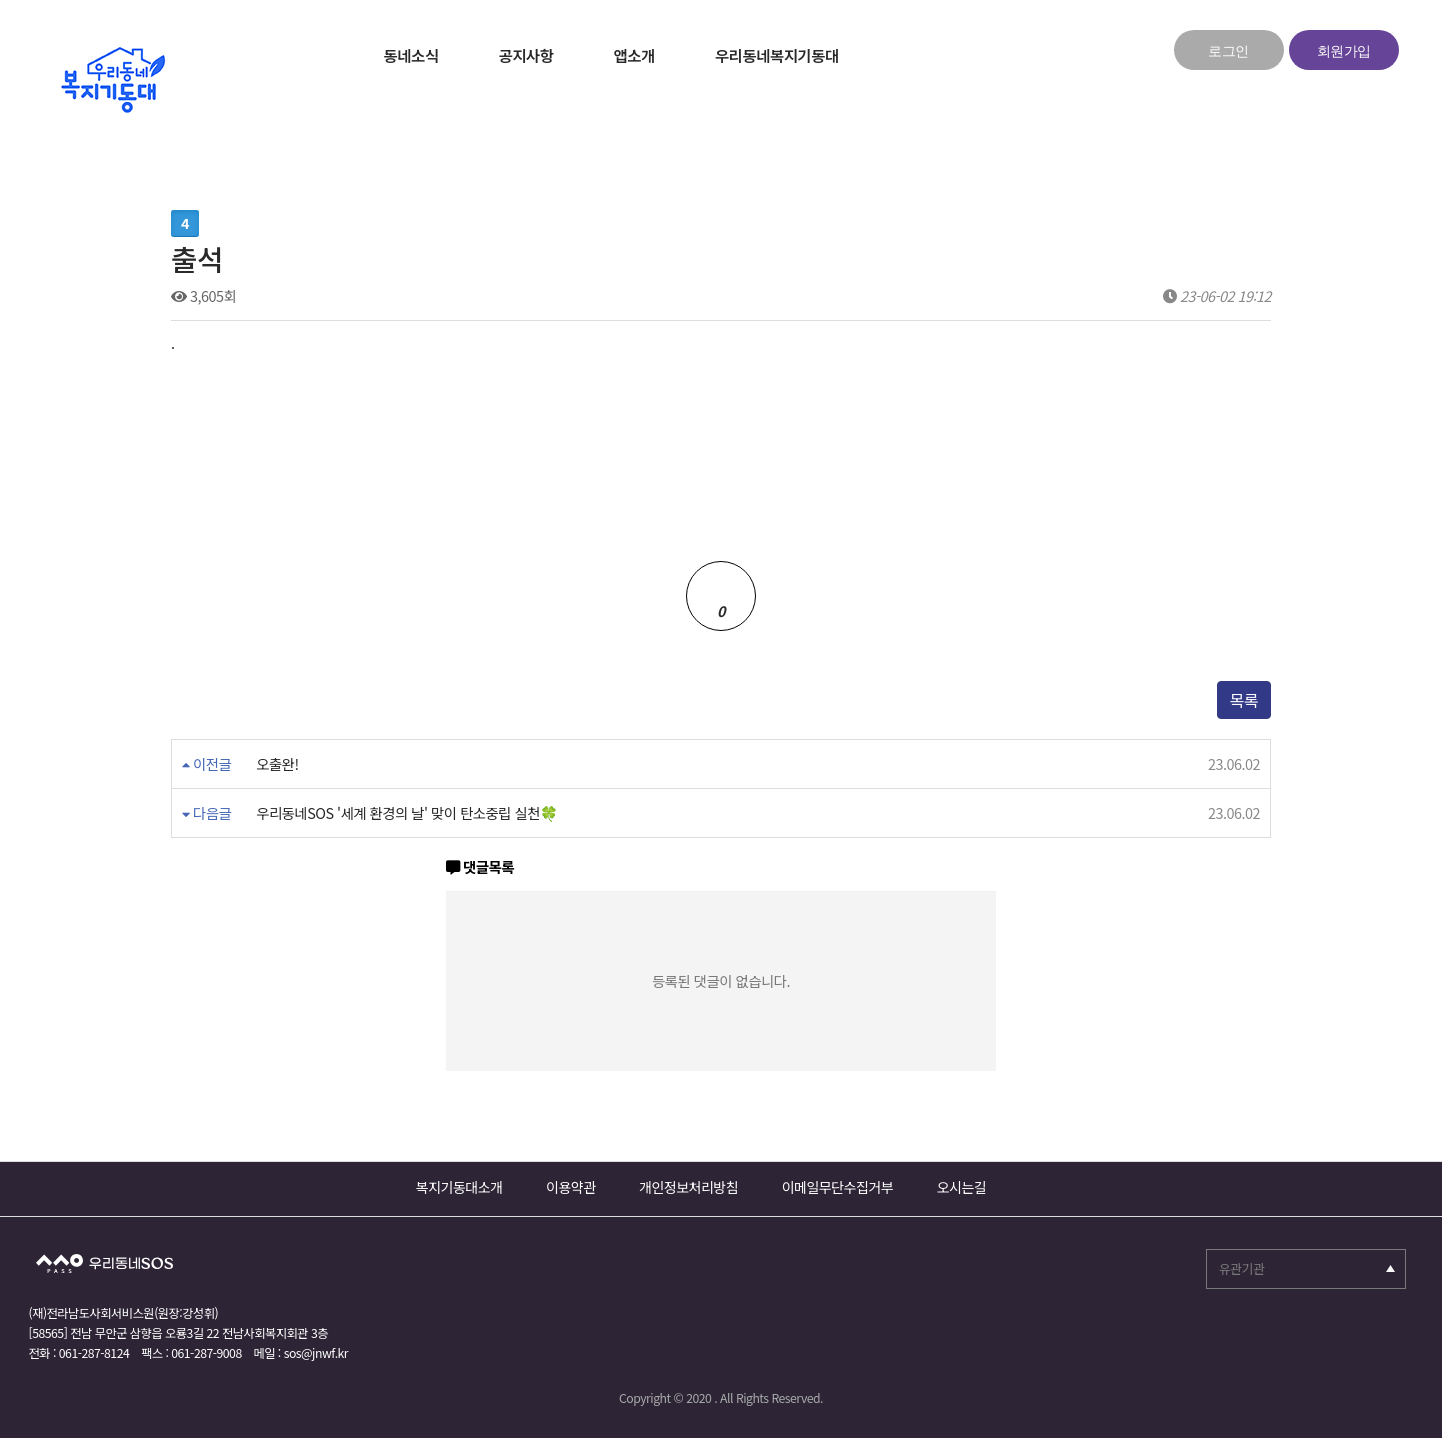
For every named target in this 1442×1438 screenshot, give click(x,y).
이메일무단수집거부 (837, 1187)
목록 (1244, 700)
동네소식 (411, 55)
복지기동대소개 (459, 1187)
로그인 (1228, 51)
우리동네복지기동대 (777, 55)
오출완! (277, 764)
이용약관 (571, 1187)
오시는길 (962, 1187)
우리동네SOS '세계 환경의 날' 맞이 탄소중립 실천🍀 (338, 813)
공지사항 (526, 55)
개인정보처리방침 (688, 1187)
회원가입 (1344, 51)
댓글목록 (480, 867)
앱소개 (634, 55)
